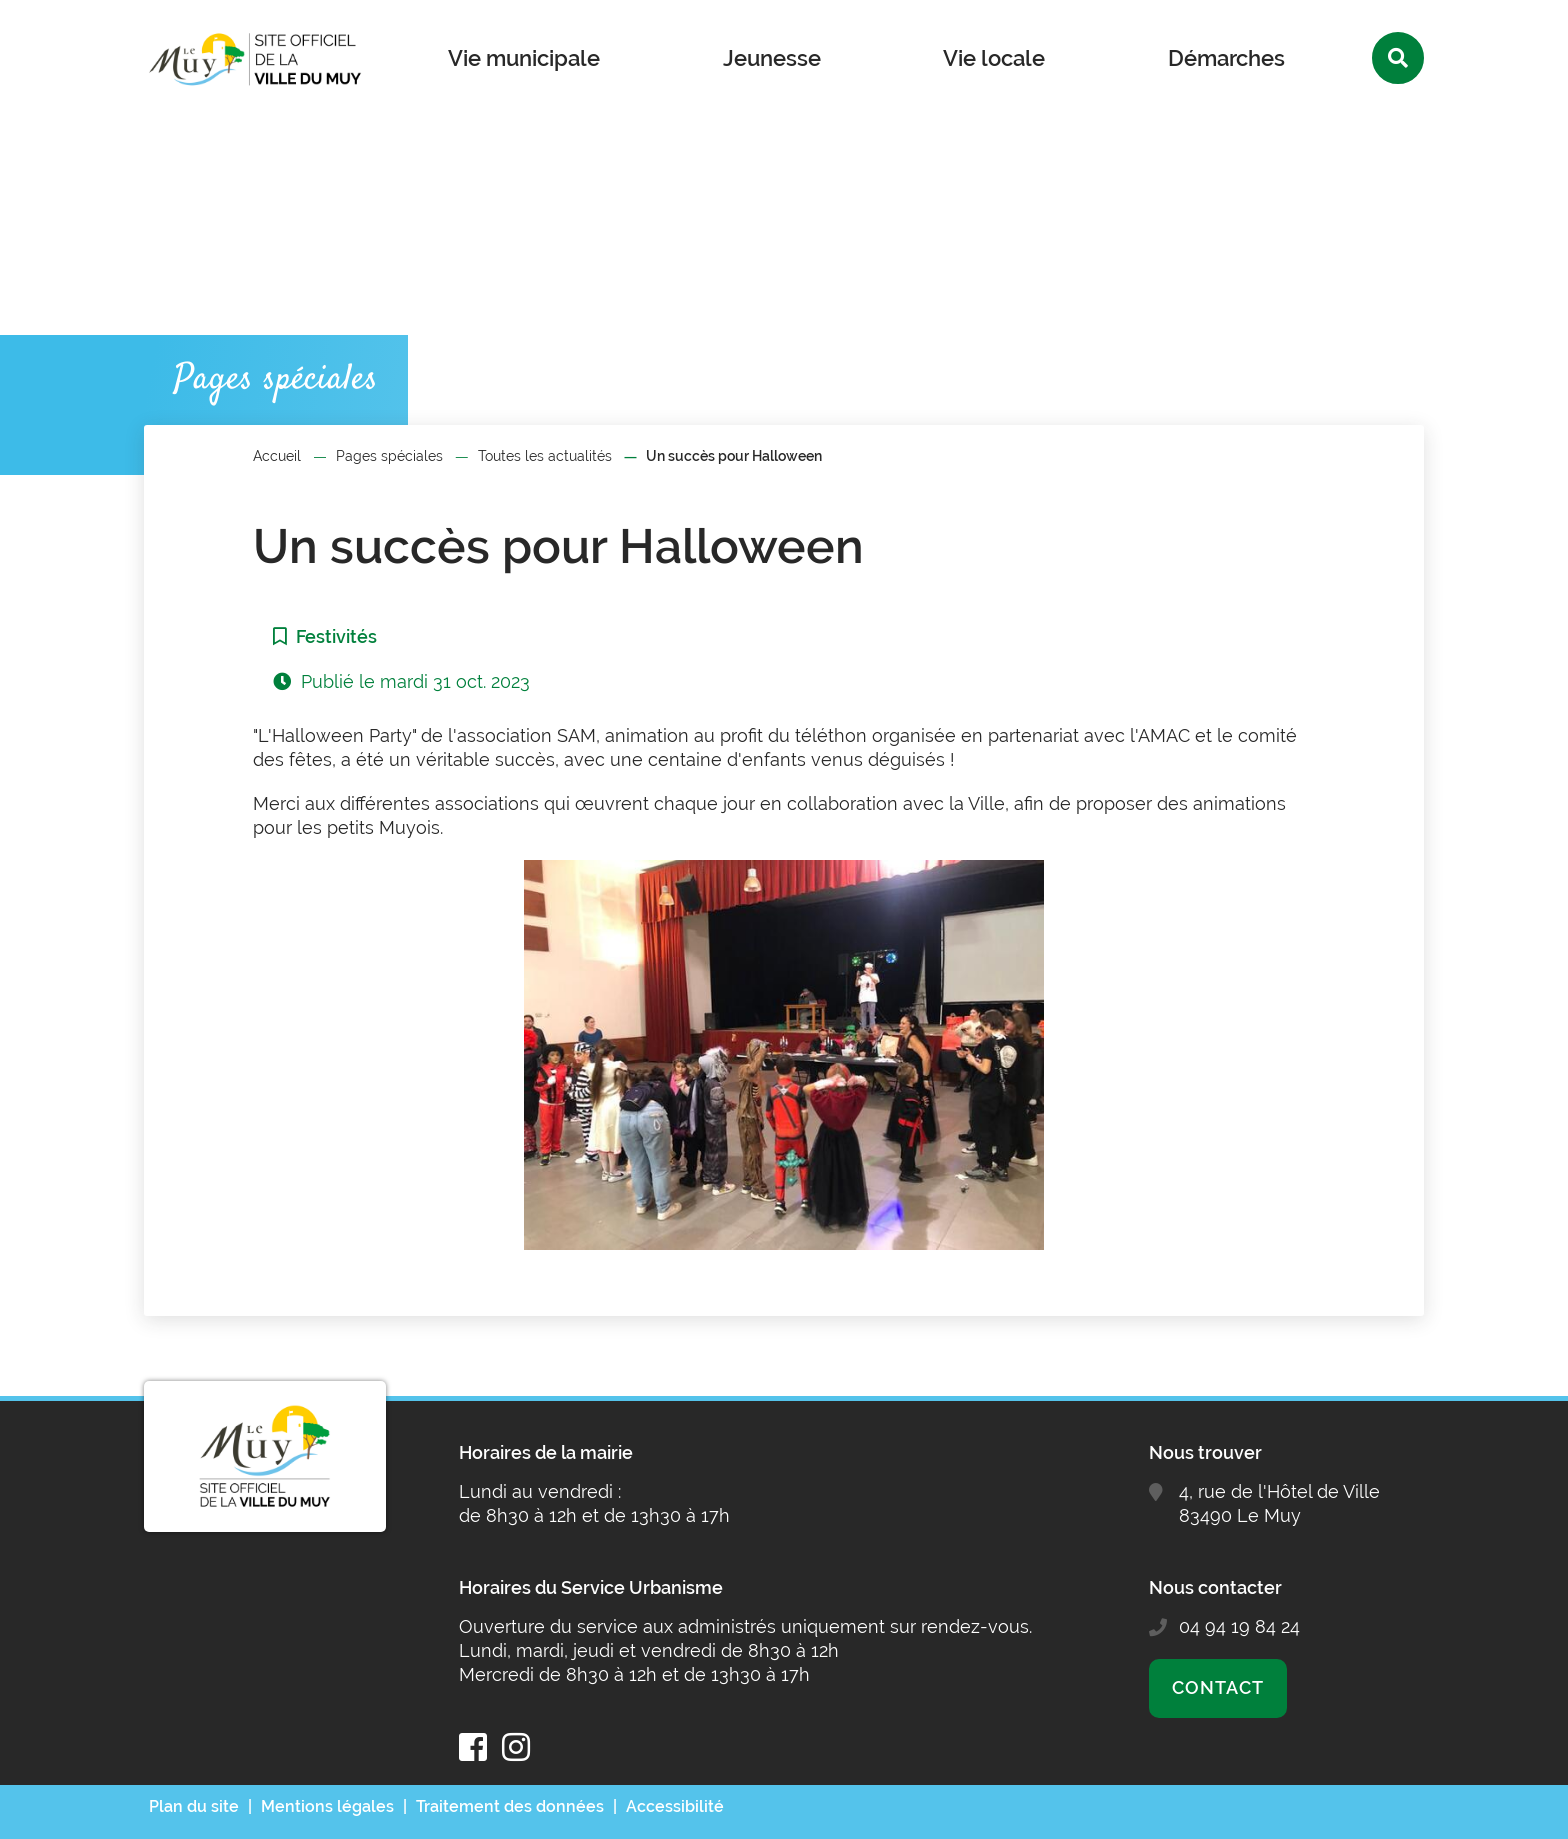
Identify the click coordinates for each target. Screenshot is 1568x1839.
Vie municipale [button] (524, 58)
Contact (1217, 1687)
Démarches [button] (1226, 58)
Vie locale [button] (994, 58)
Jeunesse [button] (772, 58)
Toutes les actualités (545, 456)
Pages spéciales (389, 456)
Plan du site (194, 1806)
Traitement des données (510, 1806)
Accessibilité (675, 1806)
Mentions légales (327, 1806)
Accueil (277, 456)
